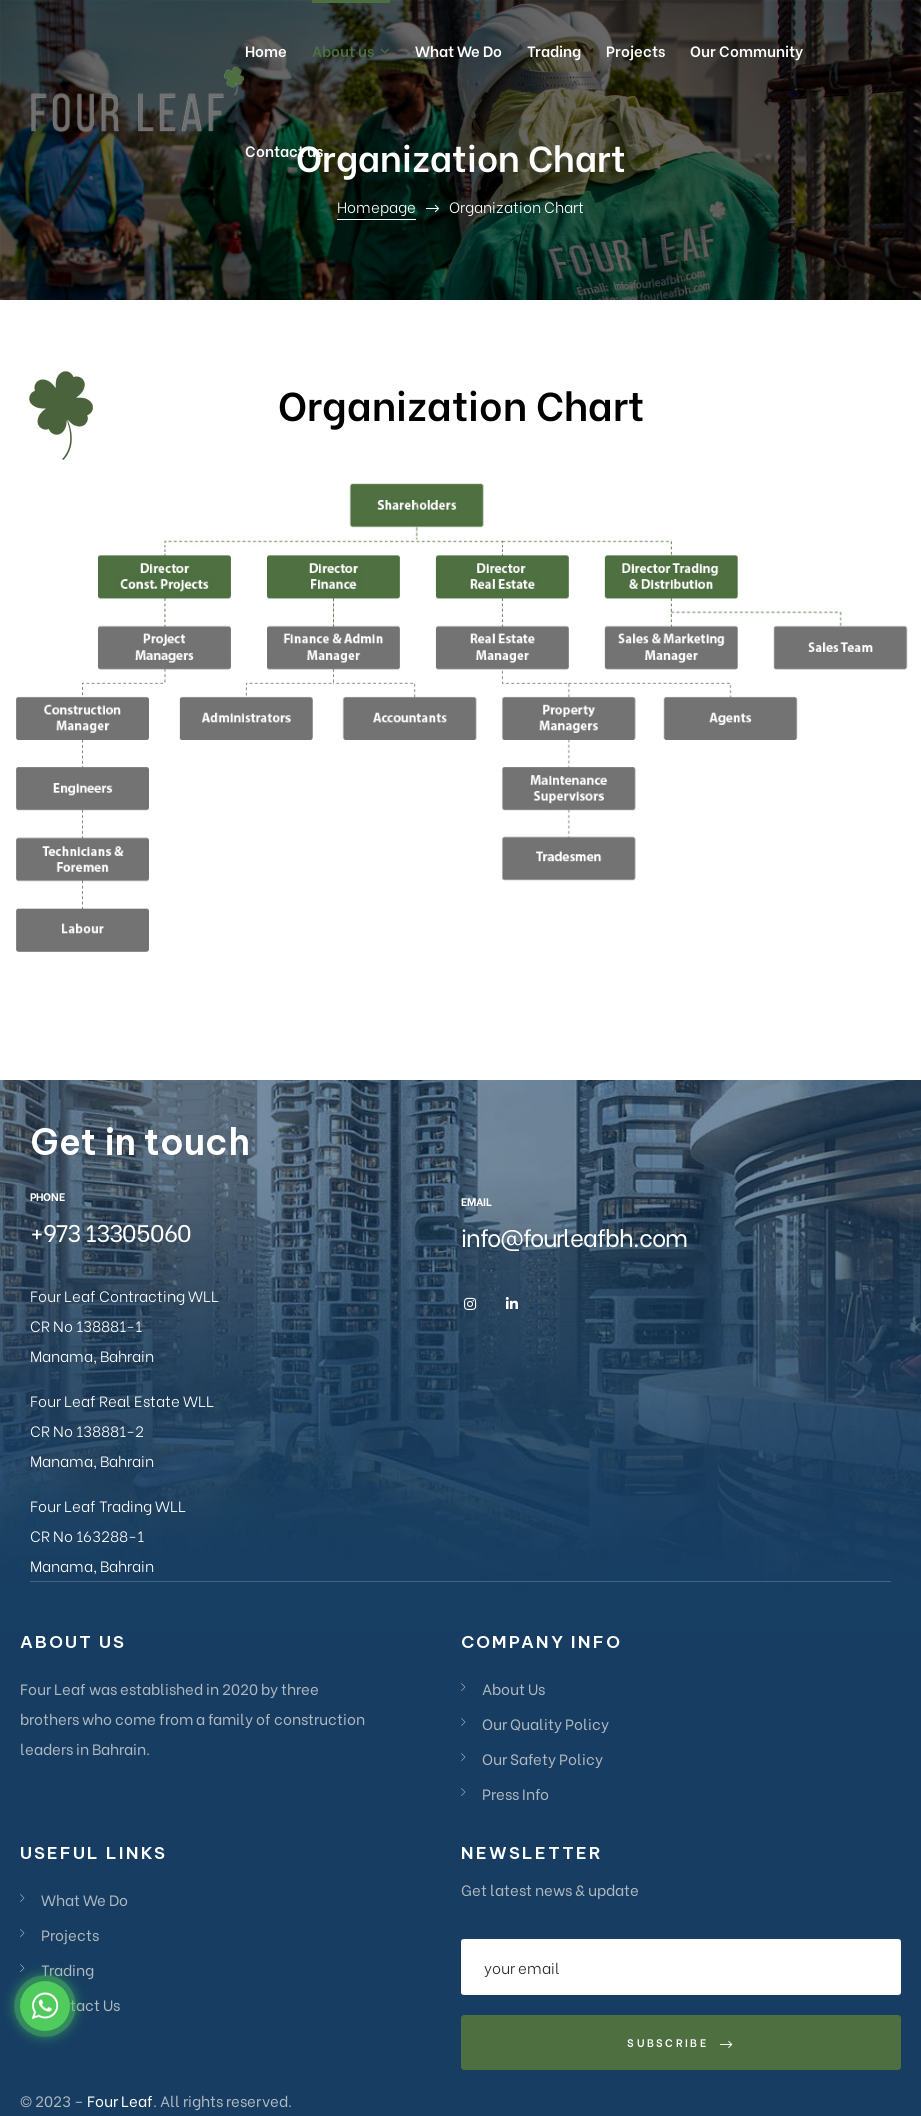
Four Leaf (120, 2100)
